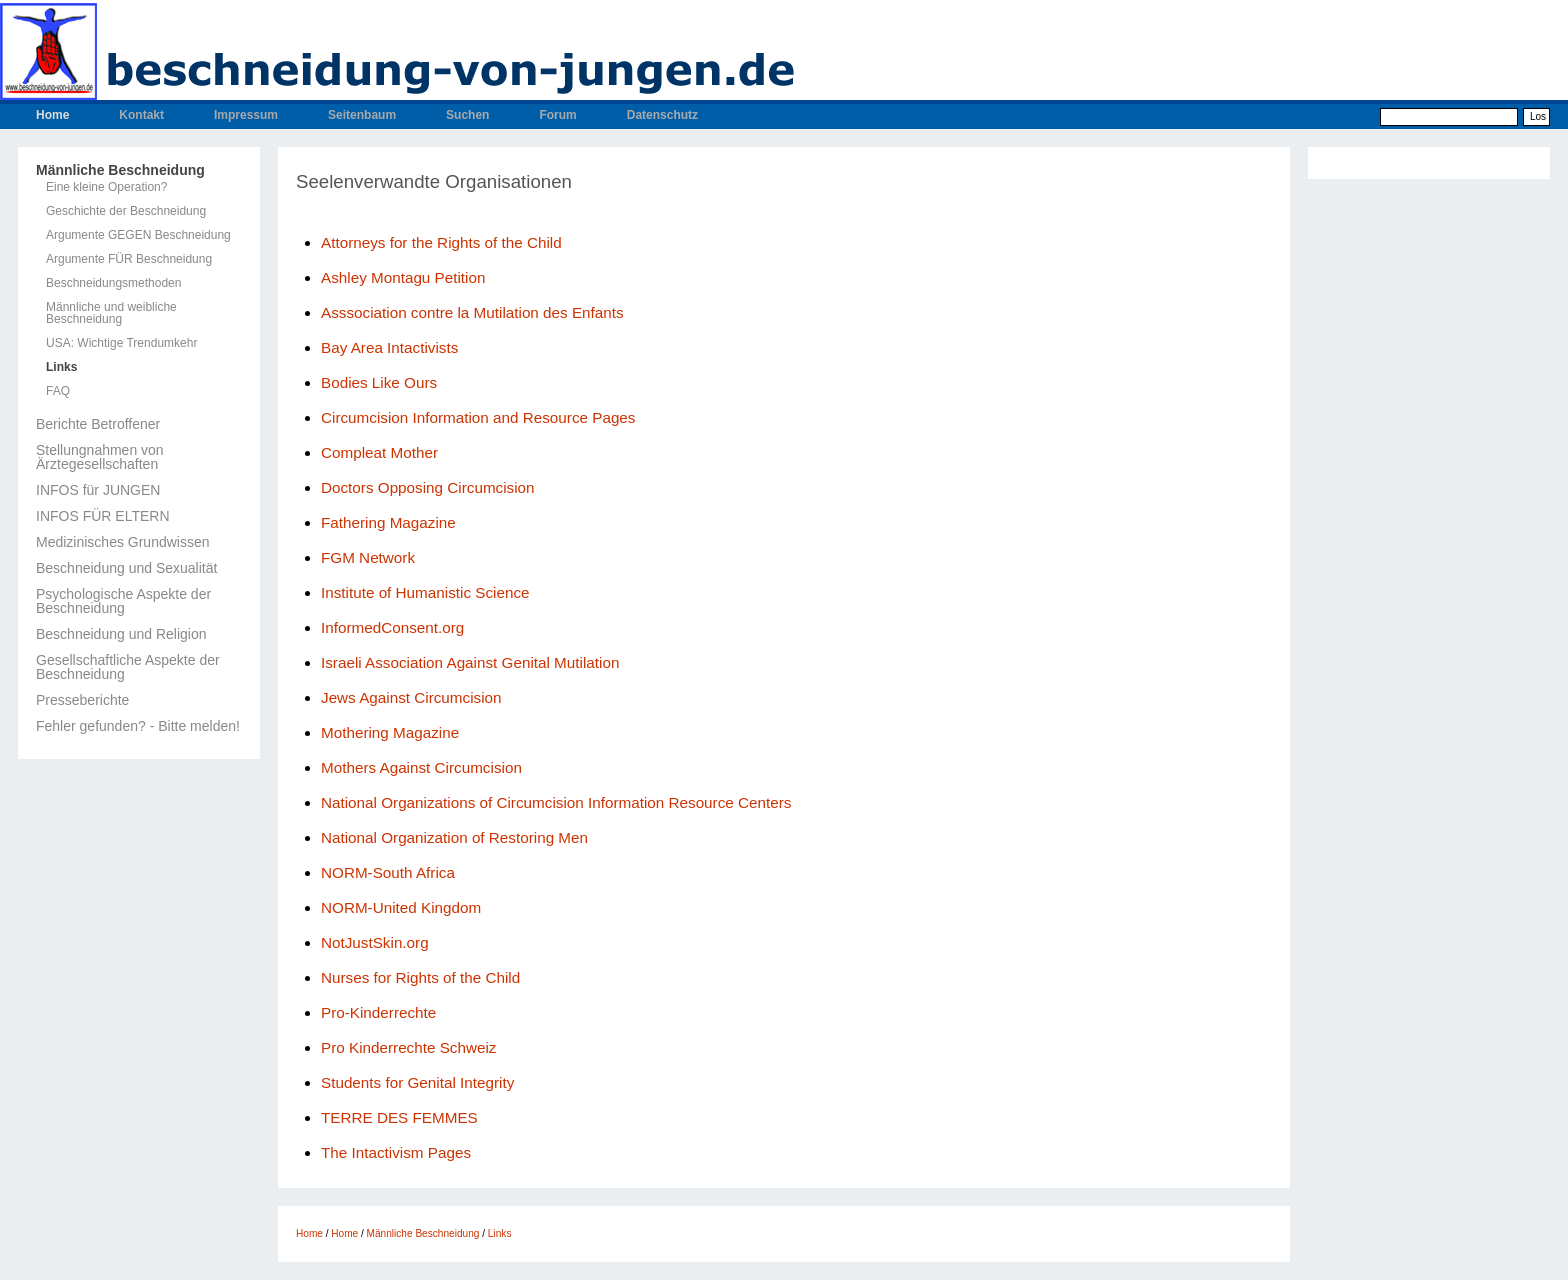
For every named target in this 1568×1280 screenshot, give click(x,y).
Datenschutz (662, 115)
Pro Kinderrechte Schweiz (408, 1047)
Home (52, 115)
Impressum (246, 115)
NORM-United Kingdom (401, 907)
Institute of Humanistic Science (425, 592)
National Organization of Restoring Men (454, 837)
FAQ (58, 391)
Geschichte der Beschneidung (126, 211)
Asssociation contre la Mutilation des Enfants (472, 312)
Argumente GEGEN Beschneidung (138, 235)
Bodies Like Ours (379, 382)
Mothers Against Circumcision (421, 767)
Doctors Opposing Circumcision (428, 487)
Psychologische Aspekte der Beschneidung (123, 601)
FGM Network (368, 557)
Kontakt (141, 115)
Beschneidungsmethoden (113, 283)
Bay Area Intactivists (389, 347)
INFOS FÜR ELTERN (103, 516)
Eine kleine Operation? (106, 187)
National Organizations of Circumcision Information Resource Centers (556, 802)
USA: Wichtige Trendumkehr (121, 343)
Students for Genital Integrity (417, 1082)
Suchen (467, 115)
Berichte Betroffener (98, 424)
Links (61, 367)
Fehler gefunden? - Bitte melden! (138, 726)
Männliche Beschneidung (120, 170)
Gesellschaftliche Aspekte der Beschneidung (128, 667)
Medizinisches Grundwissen (123, 542)
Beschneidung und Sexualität (126, 568)
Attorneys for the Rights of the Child (441, 242)
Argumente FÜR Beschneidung (129, 259)
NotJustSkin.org (375, 942)
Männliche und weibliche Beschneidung (111, 313)
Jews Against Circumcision (411, 697)
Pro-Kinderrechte (378, 1012)
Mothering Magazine (390, 732)
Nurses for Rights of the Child (420, 977)
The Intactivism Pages (396, 1152)
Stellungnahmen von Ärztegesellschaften (100, 457)
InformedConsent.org (392, 627)
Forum (557, 115)
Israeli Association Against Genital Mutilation (470, 662)
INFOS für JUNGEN (98, 490)
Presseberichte (82, 700)
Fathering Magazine (388, 522)
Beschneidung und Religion (121, 634)
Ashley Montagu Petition (403, 277)
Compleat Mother (379, 452)
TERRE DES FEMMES (399, 1117)
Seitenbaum (362, 115)
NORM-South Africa (388, 872)
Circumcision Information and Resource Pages (480, 417)
